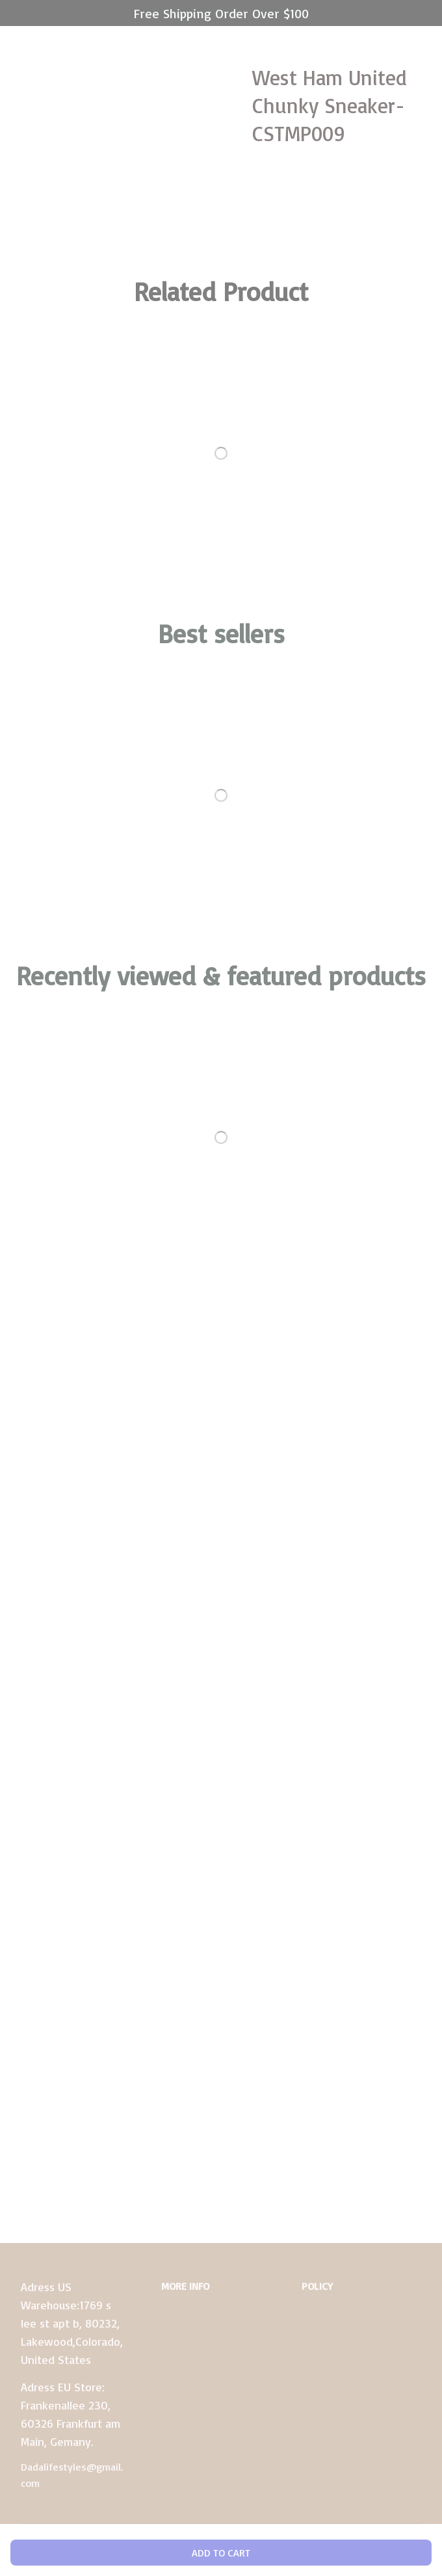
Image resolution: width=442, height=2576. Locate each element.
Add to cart (221, 2552)
